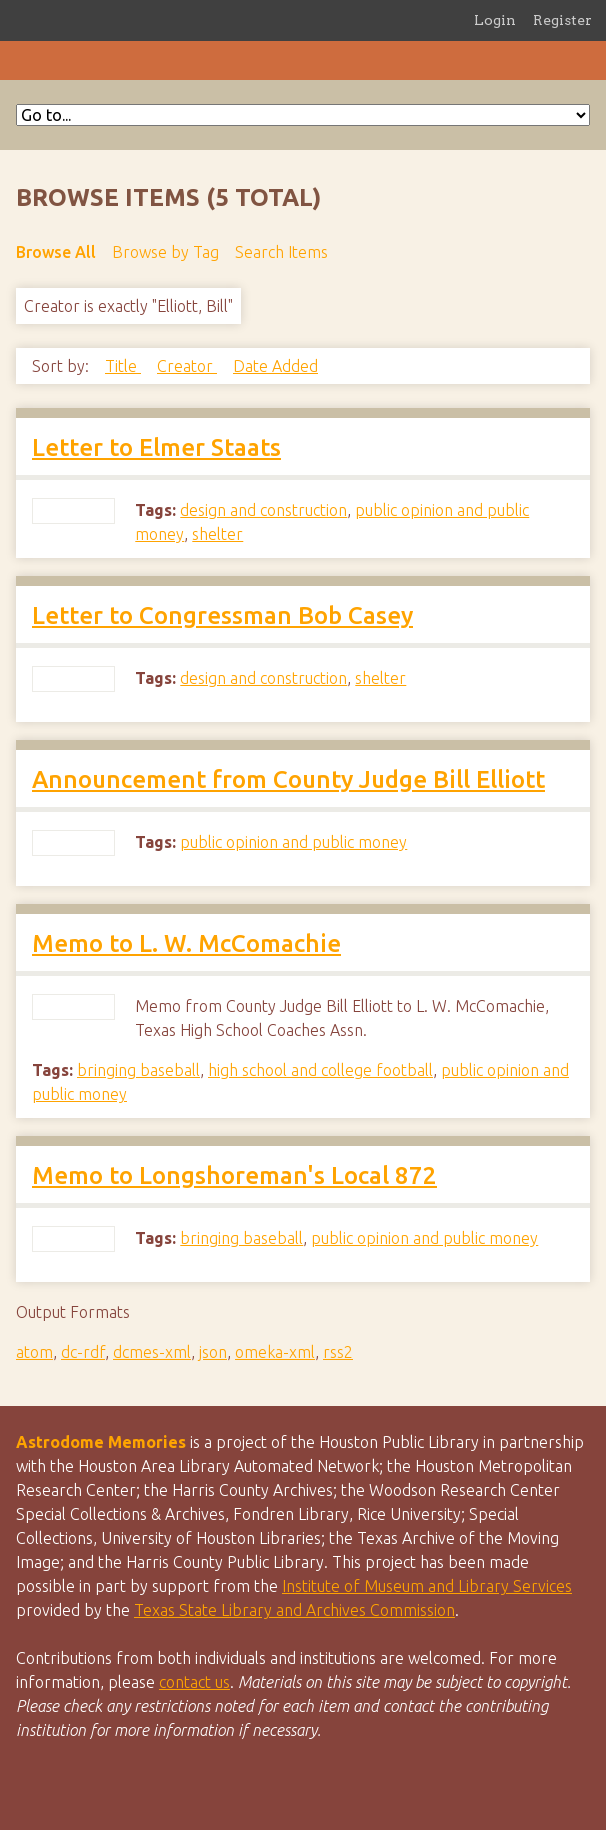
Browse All (56, 252)
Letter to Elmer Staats (156, 447)
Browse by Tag (165, 252)
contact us (194, 1682)
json (213, 1352)
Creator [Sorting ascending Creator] (187, 366)
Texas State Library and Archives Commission (294, 1610)
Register (562, 20)
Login (495, 20)
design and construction (263, 510)
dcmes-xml (152, 1352)
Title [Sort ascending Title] (123, 366)
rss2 (338, 1352)
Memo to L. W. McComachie (186, 943)
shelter (217, 534)
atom (34, 1352)
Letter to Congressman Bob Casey (222, 615)
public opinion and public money (293, 842)
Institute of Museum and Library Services (427, 1586)
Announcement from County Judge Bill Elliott (288, 779)
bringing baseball (138, 1070)
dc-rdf (83, 1352)
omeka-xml (275, 1352)
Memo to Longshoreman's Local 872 (234, 1175)
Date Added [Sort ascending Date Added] (275, 366)
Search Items (281, 252)
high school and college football (320, 1070)
